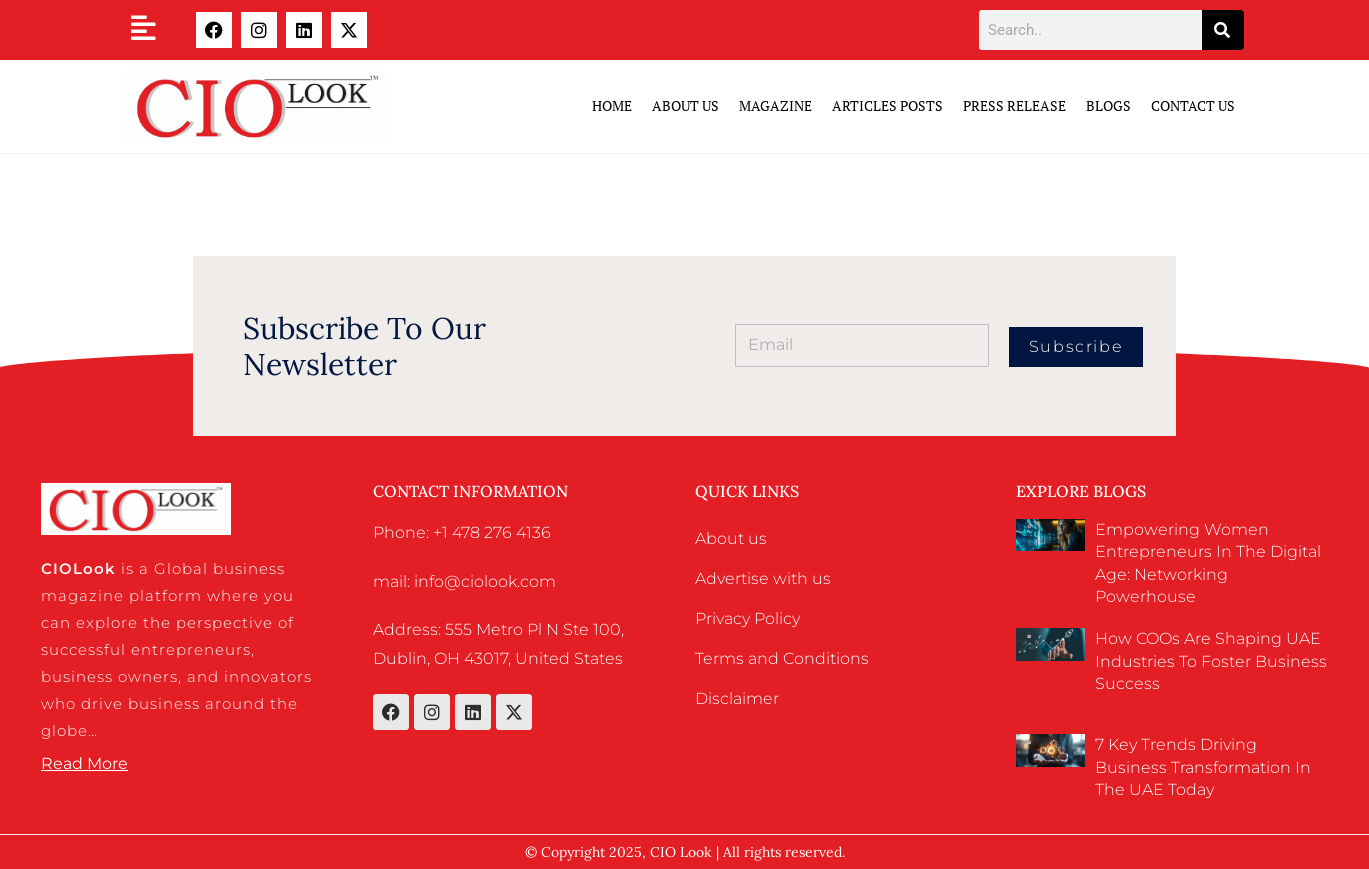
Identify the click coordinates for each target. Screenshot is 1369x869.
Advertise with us (763, 578)
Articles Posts (887, 105)
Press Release (1014, 105)
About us (731, 538)
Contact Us (1193, 105)
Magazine (775, 105)
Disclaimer (737, 698)
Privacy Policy (747, 618)
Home (612, 105)
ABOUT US (685, 105)
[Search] (1223, 30)
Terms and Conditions (782, 658)
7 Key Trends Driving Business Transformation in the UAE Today (1203, 767)
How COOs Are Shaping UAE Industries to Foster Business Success (1211, 661)
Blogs (1108, 105)
